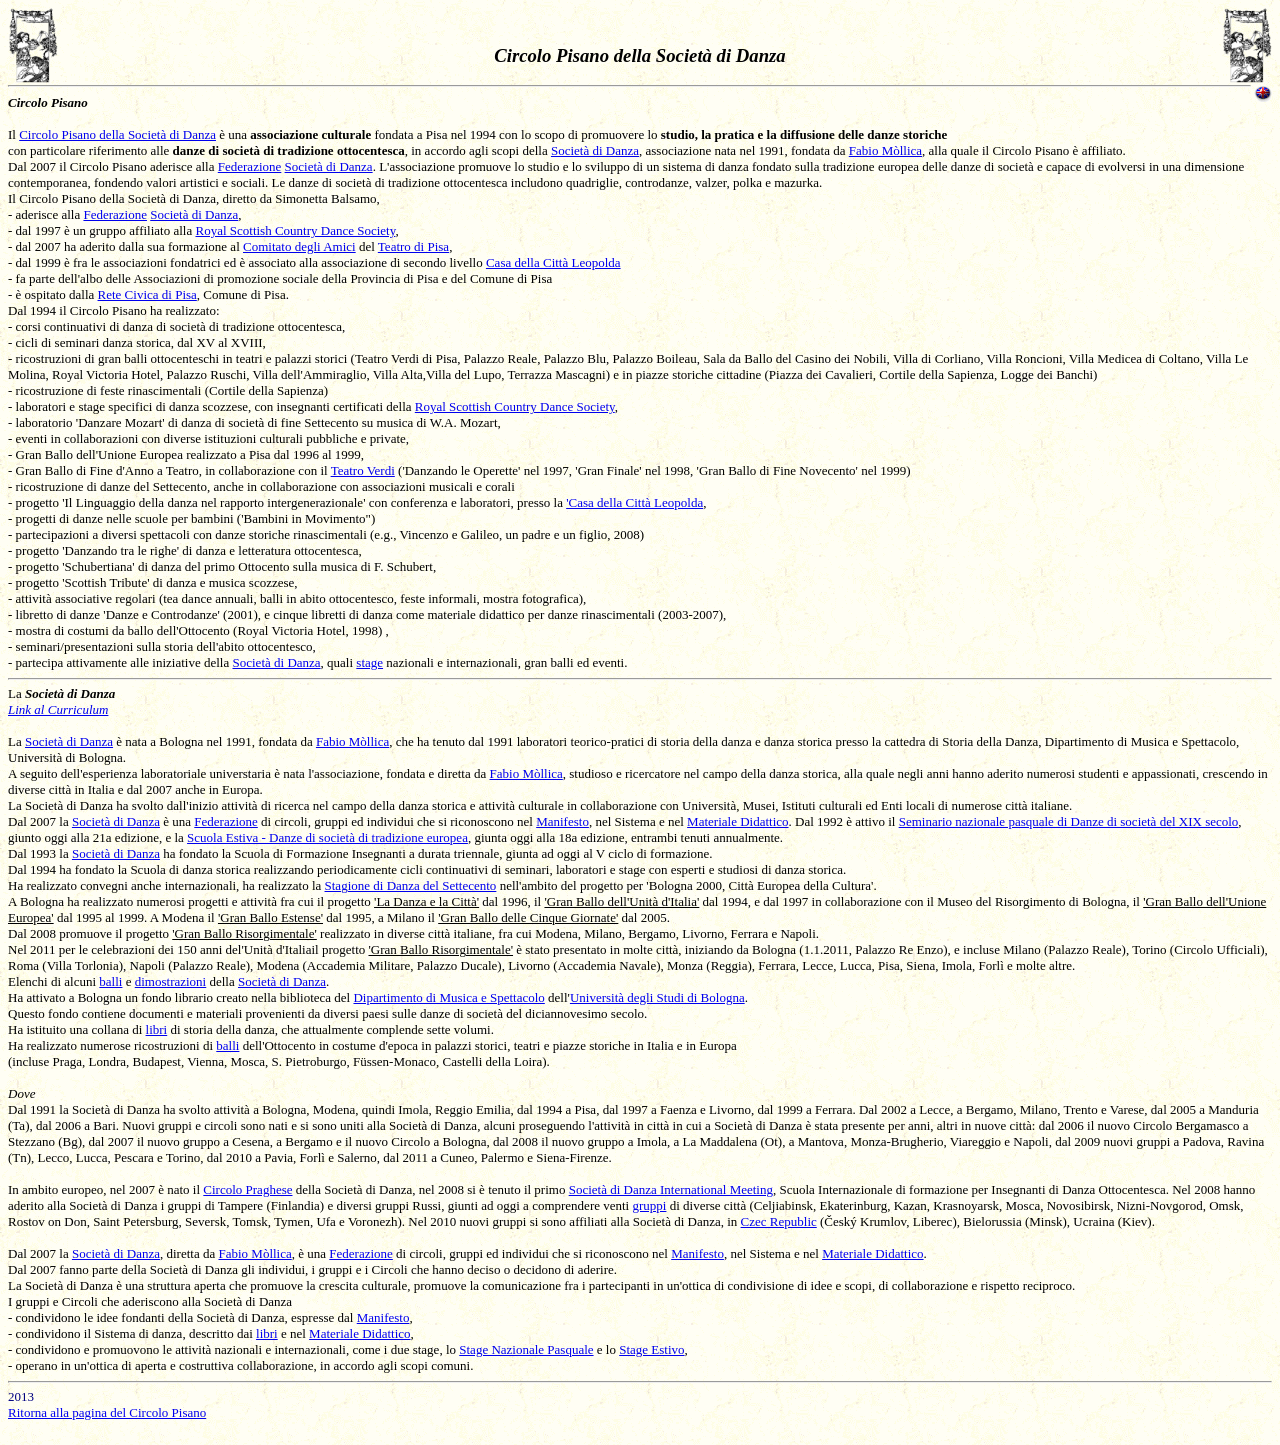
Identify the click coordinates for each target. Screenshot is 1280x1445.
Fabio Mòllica (885, 150)
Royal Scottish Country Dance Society (295, 230)
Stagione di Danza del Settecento (411, 885)
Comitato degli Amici (299, 246)
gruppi (649, 1205)
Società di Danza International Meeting (671, 1189)
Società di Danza (595, 150)
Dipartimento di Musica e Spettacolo (448, 997)
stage (369, 662)
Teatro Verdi (363, 470)
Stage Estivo (651, 1349)
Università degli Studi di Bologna (657, 997)
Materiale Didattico (737, 821)
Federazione (250, 166)
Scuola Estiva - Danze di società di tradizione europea (327, 837)
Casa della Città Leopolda (553, 262)
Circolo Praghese (247, 1189)
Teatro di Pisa (413, 246)
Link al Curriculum (58, 709)
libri (157, 1029)
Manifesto (562, 821)
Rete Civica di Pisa (147, 294)
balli (110, 981)
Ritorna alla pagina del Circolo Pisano (107, 1412)
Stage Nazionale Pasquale (526, 1349)
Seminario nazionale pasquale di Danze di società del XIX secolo (1069, 821)
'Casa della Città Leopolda (634, 502)
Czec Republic (779, 1221)
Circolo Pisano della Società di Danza (117, 134)
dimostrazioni (171, 981)
